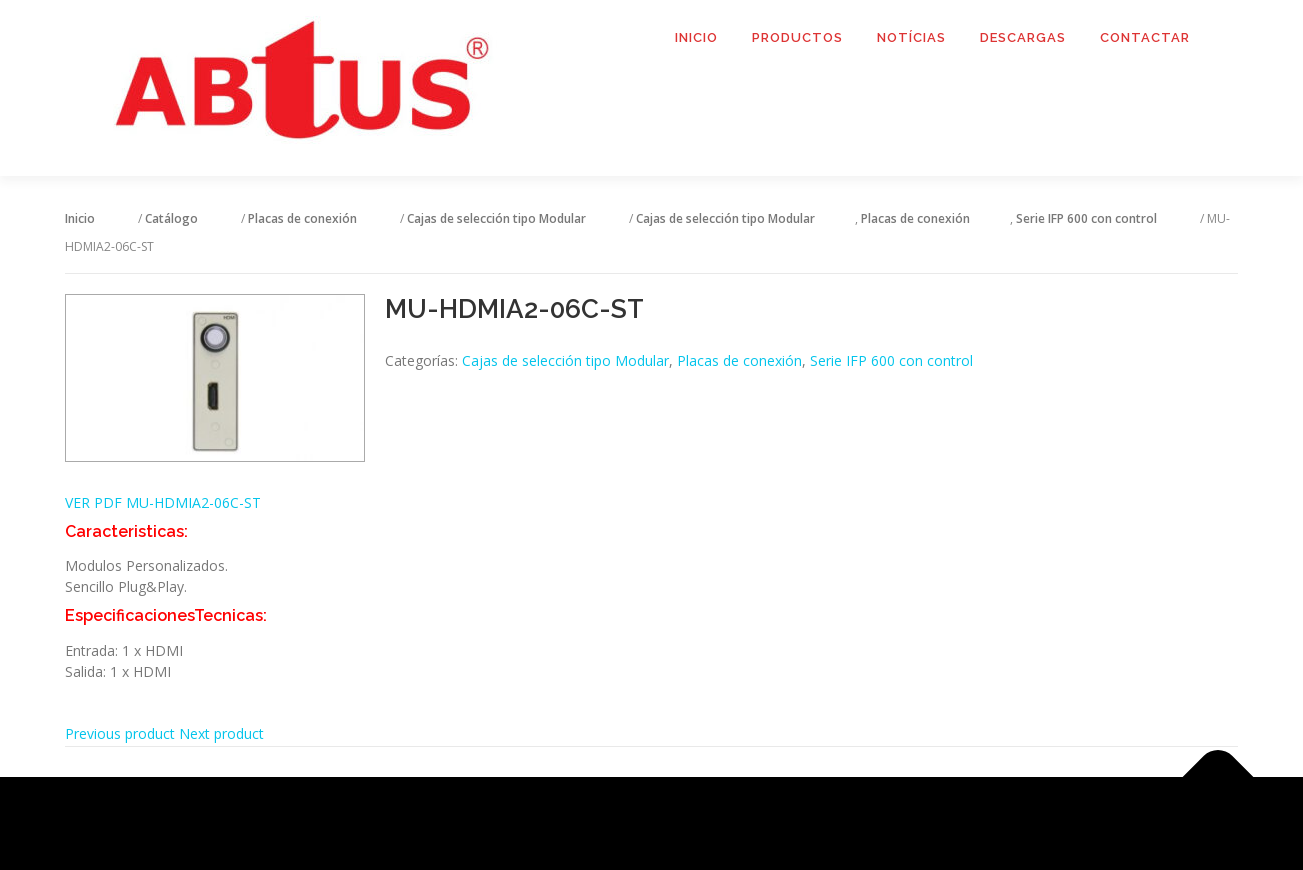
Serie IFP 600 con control (891, 360)
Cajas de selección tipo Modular (565, 360)
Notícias (911, 37)
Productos (797, 37)
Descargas (1023, 37)
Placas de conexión (739, 360)
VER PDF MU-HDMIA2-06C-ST (163, 502)
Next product (221, 733)
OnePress (676, 823)
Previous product (120, 733)
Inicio (696, 37)
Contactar (1145, 37)
